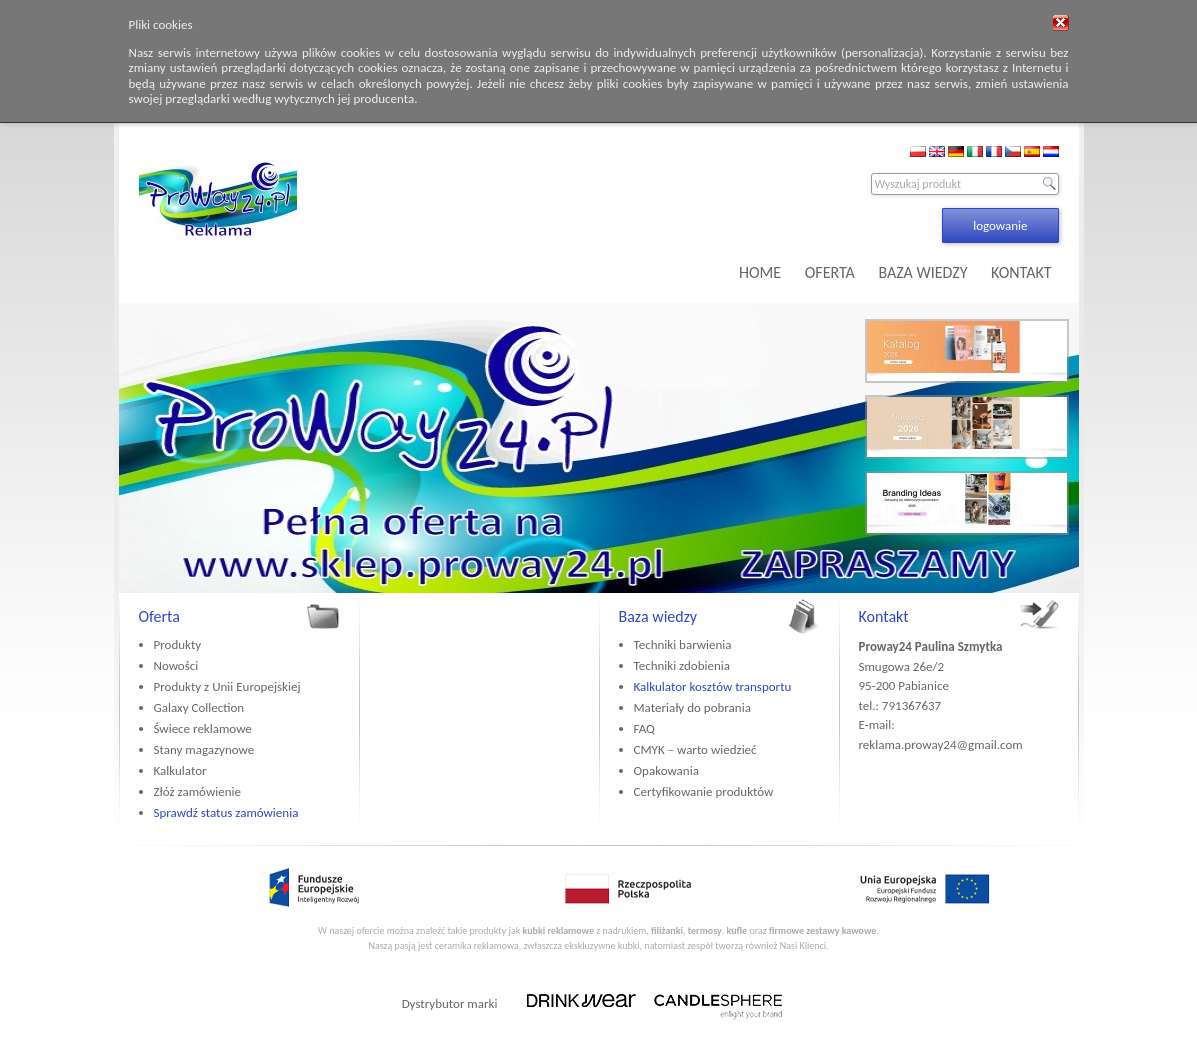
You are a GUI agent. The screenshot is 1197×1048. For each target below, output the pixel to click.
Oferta (159, 616)
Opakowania (666, 770)
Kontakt (884, 616)
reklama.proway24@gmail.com (941, 744)
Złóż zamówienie (197, 791)
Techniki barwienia (683, 644)
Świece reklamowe (203, 728)
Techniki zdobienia (682, 665)
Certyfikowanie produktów (704, 791)
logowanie (1000, 225)
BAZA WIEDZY (922, 272)
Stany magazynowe (204, 749)
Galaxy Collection (199, 707)
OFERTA (830, 272)
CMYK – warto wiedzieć (695, 749)
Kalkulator (180, 770)
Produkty (178, 644)
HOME (760, 272)
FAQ (644, 728)
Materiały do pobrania (692, 707)
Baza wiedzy (658, 616)
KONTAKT (1021, 272)
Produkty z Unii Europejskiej (227, 686)
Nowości (176, 665)
